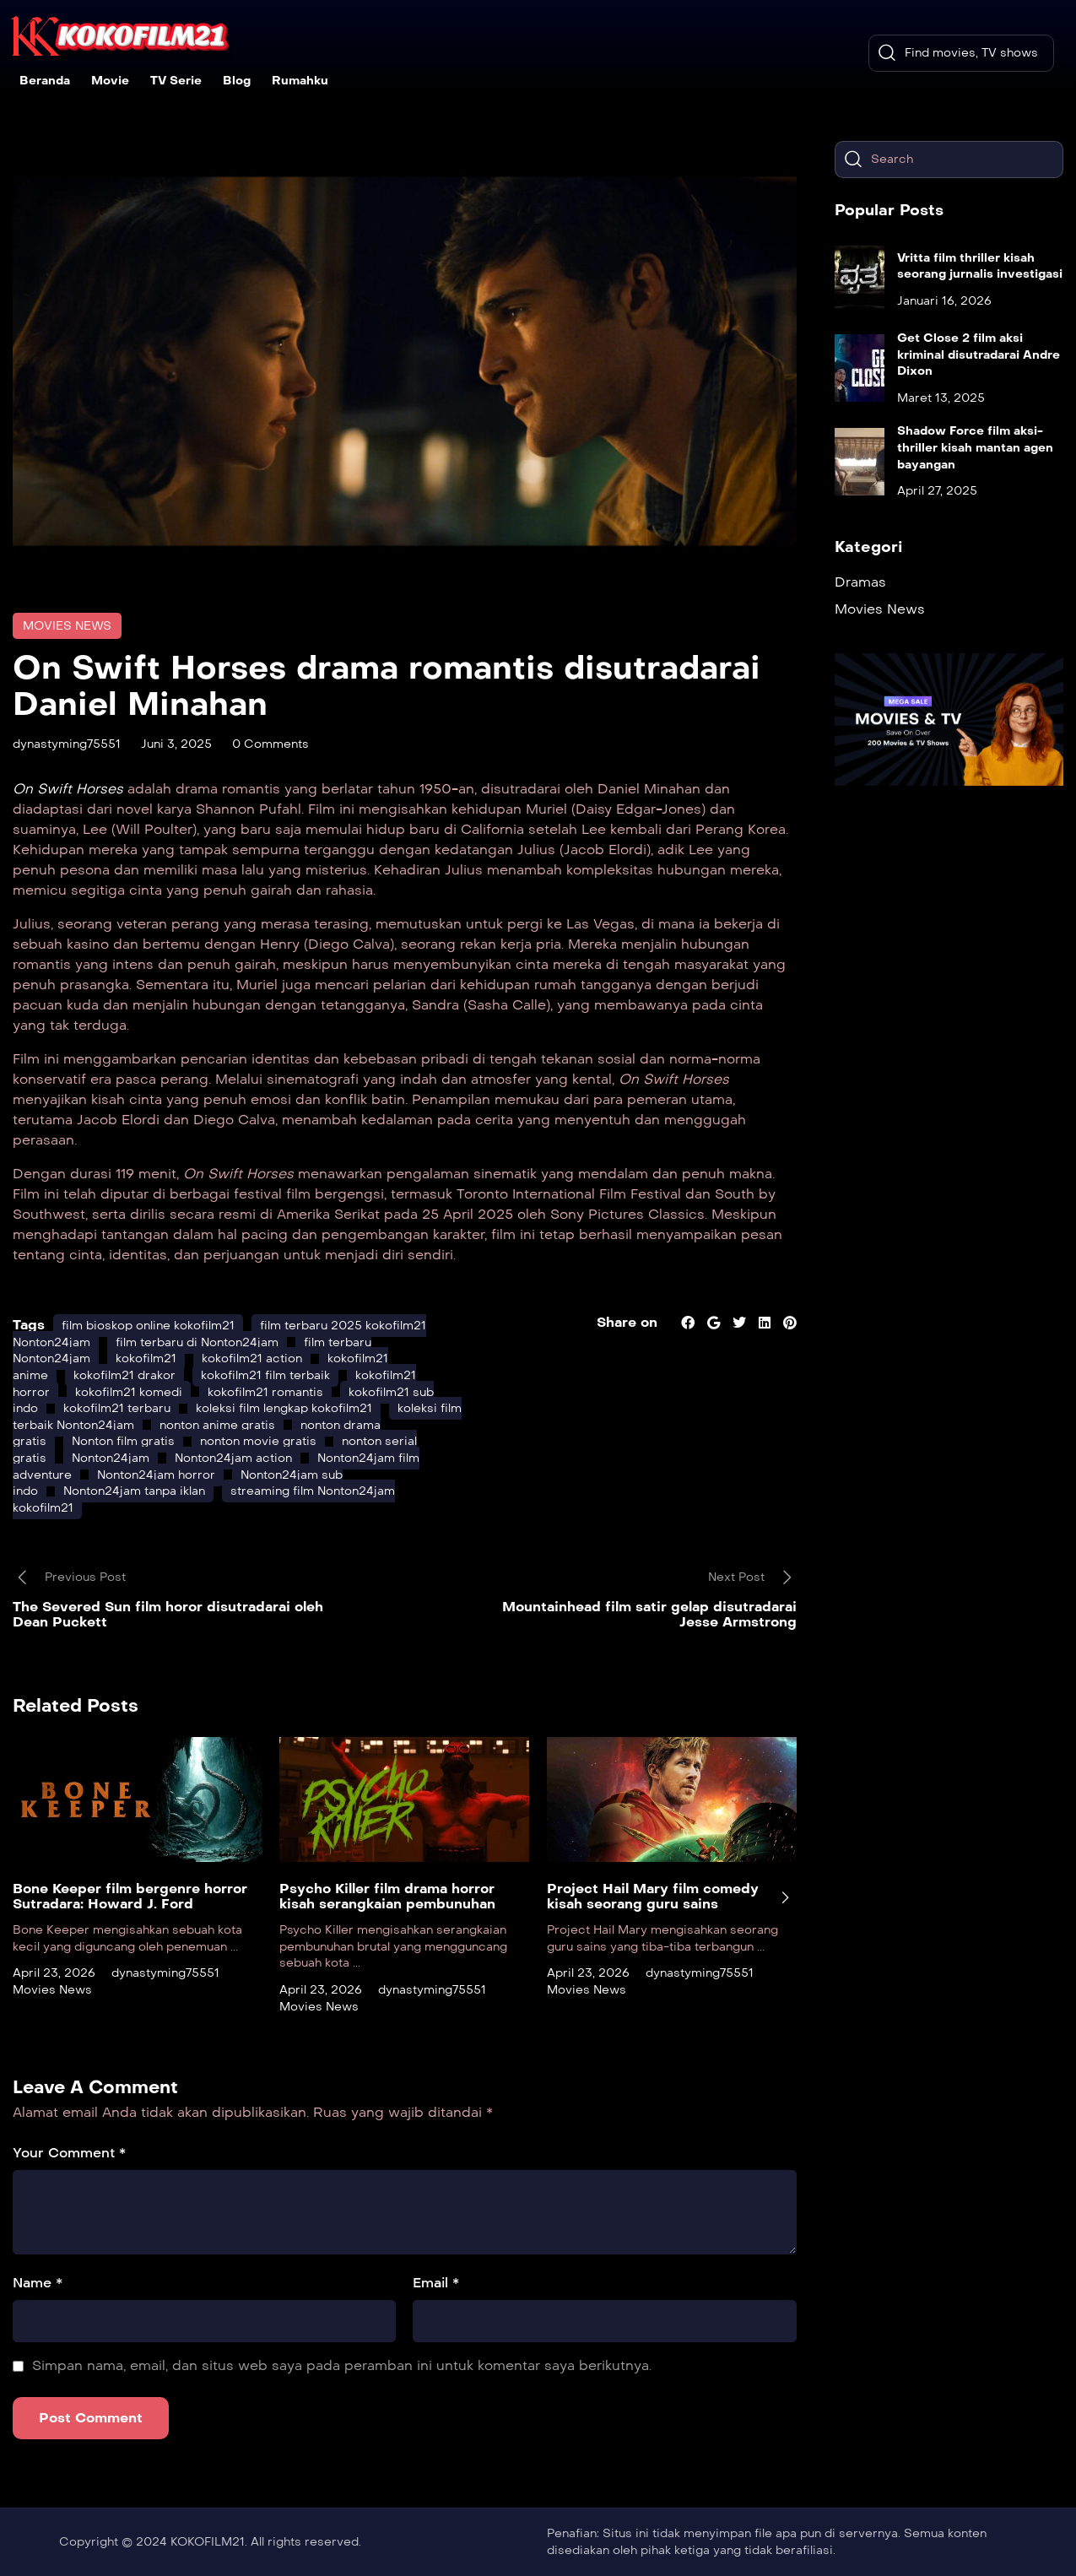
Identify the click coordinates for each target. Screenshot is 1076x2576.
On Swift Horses (68, 789)
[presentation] (785, 1897)
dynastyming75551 (67, 744)
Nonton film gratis (123, 1441)
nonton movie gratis (258, 1441)
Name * (37, 2283)
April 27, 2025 (937, 491)
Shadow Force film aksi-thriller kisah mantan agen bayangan (975, 447)
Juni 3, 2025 (176, 744)
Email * (436, 2283)
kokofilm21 (146, 1358)
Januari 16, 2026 (944, 301)
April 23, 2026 (54, 1973)
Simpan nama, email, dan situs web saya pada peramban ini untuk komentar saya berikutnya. (342, 2365)
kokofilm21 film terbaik (265, 1375)
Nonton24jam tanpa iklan (134, 1491)
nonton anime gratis (217, 1425)
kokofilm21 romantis (265, 1392)
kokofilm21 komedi (128, 1392)
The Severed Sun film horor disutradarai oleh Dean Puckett (168, 1614)
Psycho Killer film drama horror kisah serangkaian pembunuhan (387, 1896)
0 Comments (270, 744)
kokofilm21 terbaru (116, 1408)
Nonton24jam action (233, 1458)
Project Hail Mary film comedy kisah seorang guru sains (653, 1896)
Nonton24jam (110, 1458)
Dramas (860, 582)
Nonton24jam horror (156, 1475)
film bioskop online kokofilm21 (148, 1325)
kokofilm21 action (252, 1358)
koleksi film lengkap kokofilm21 (284, 1408)
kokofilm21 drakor (124, 1375)
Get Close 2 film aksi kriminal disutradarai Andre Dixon (978, 354)
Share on (627, 1322)
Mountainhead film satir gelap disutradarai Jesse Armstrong (649, 1614)
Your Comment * (69, 2153)
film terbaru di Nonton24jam (197, 1342)
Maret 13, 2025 (941, 398)
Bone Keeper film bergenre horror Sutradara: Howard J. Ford (130, 1896)
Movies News (67, 626)
